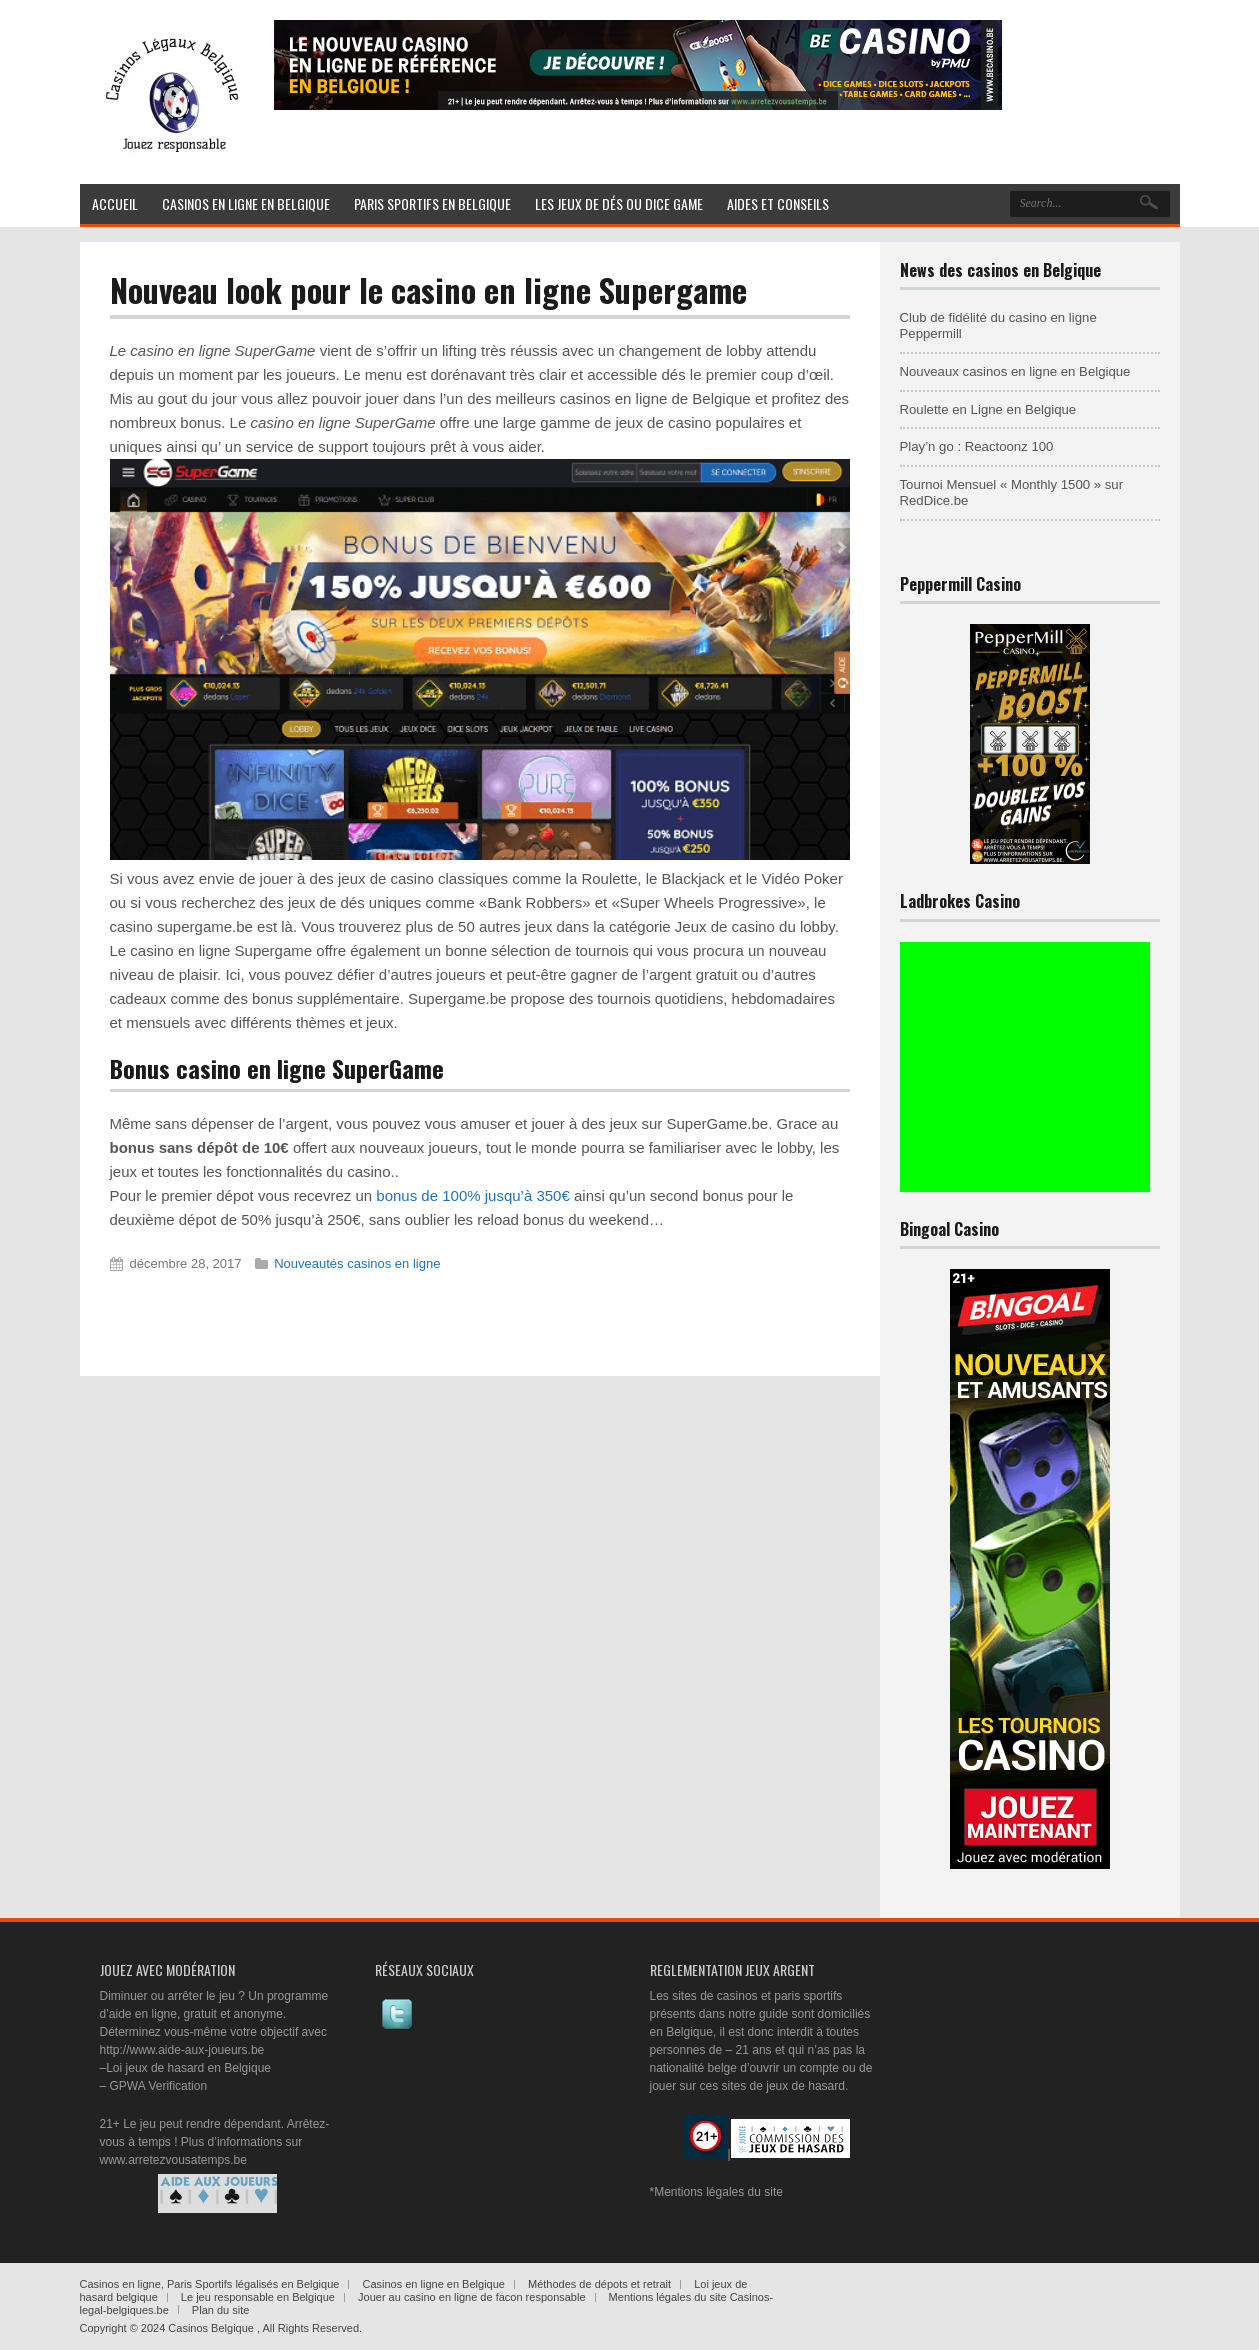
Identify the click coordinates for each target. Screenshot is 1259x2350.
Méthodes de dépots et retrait (599, 2284)
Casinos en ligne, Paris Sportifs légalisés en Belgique (210, 2284)
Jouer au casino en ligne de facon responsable (472, 2297)
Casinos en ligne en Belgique (433, 2284)
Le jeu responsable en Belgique (258, 2297)
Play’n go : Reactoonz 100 (977, 446)
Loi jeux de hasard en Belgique (188, 2068)
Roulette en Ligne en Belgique (988, 409)
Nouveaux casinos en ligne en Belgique (1015, 371)
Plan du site (220, 2310)
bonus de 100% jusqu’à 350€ (473, 1195)
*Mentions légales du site (716, 2192)
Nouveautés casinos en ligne (357, 1263)
